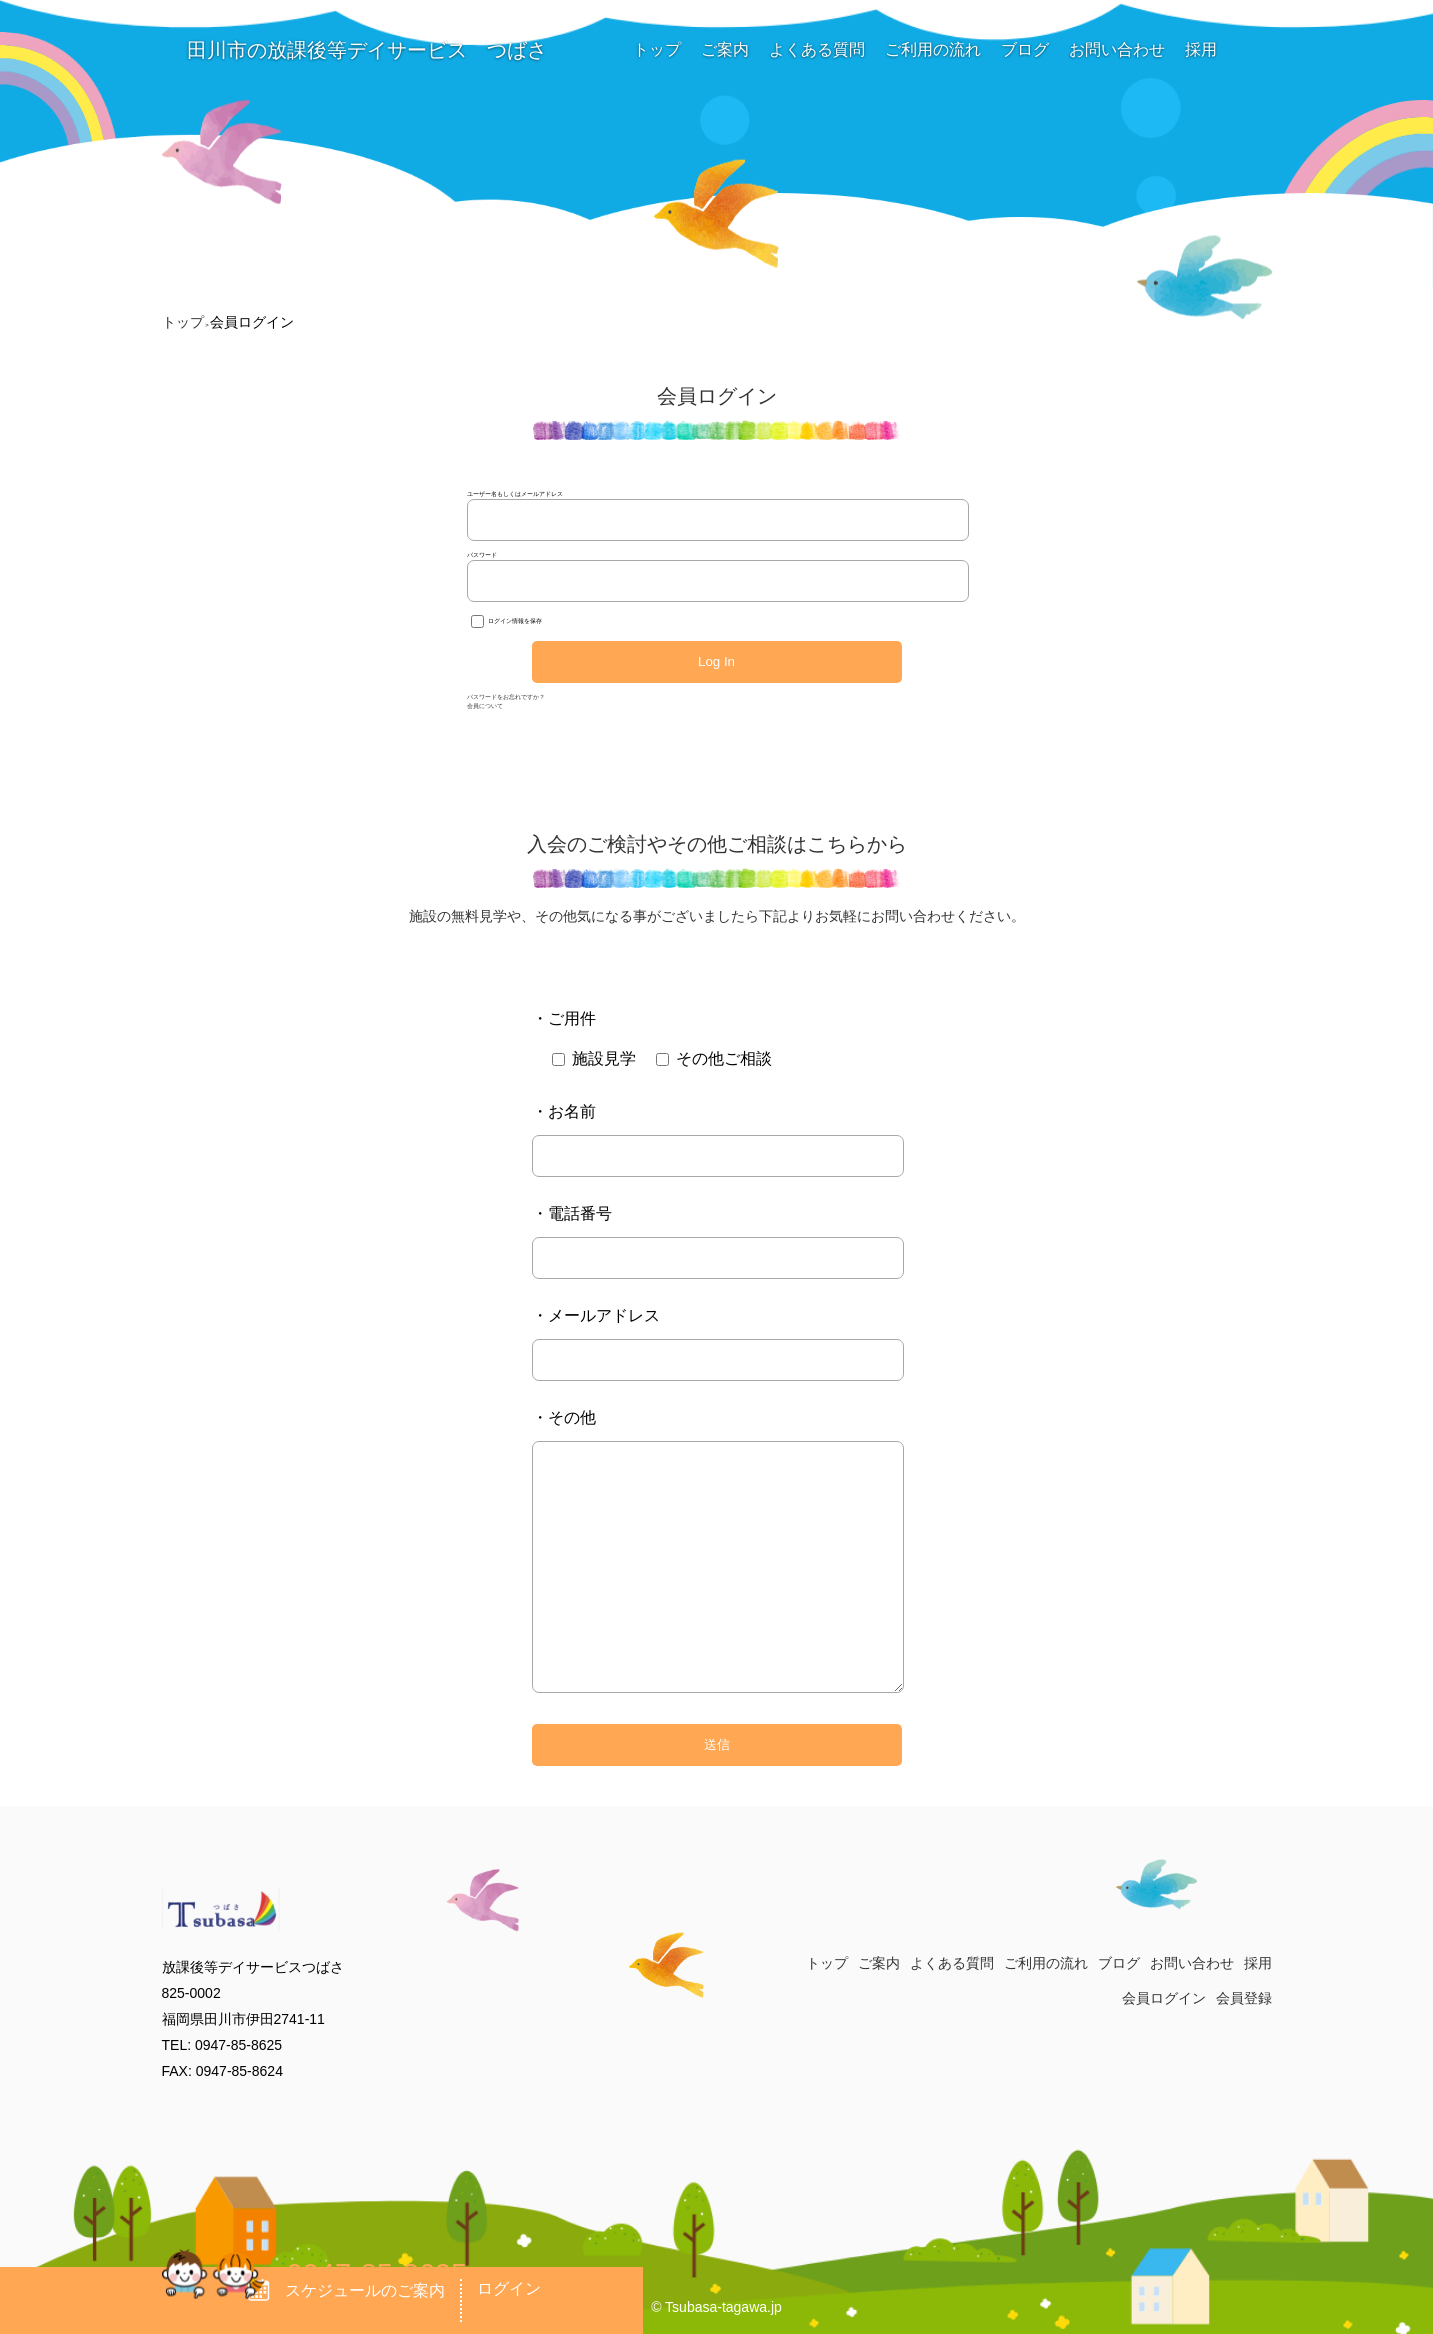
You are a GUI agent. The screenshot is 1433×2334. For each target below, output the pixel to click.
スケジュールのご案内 (346, 2290)
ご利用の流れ (933, 49)
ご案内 (725, 49)
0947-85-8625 (377, 2274)
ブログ (1025, 49)
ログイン (509, 2288)
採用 (1201, 49)
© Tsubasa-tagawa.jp (716, 2307)
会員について (485, 706)
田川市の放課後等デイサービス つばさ (355, 50)
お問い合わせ (1117, 49)
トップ (657, 49)
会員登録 (1244, 1998)
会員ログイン (1164, 1998)
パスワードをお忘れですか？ (506, 697)
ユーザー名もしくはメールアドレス (515, 494)
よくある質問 (817, 49)
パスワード (482, 555)
